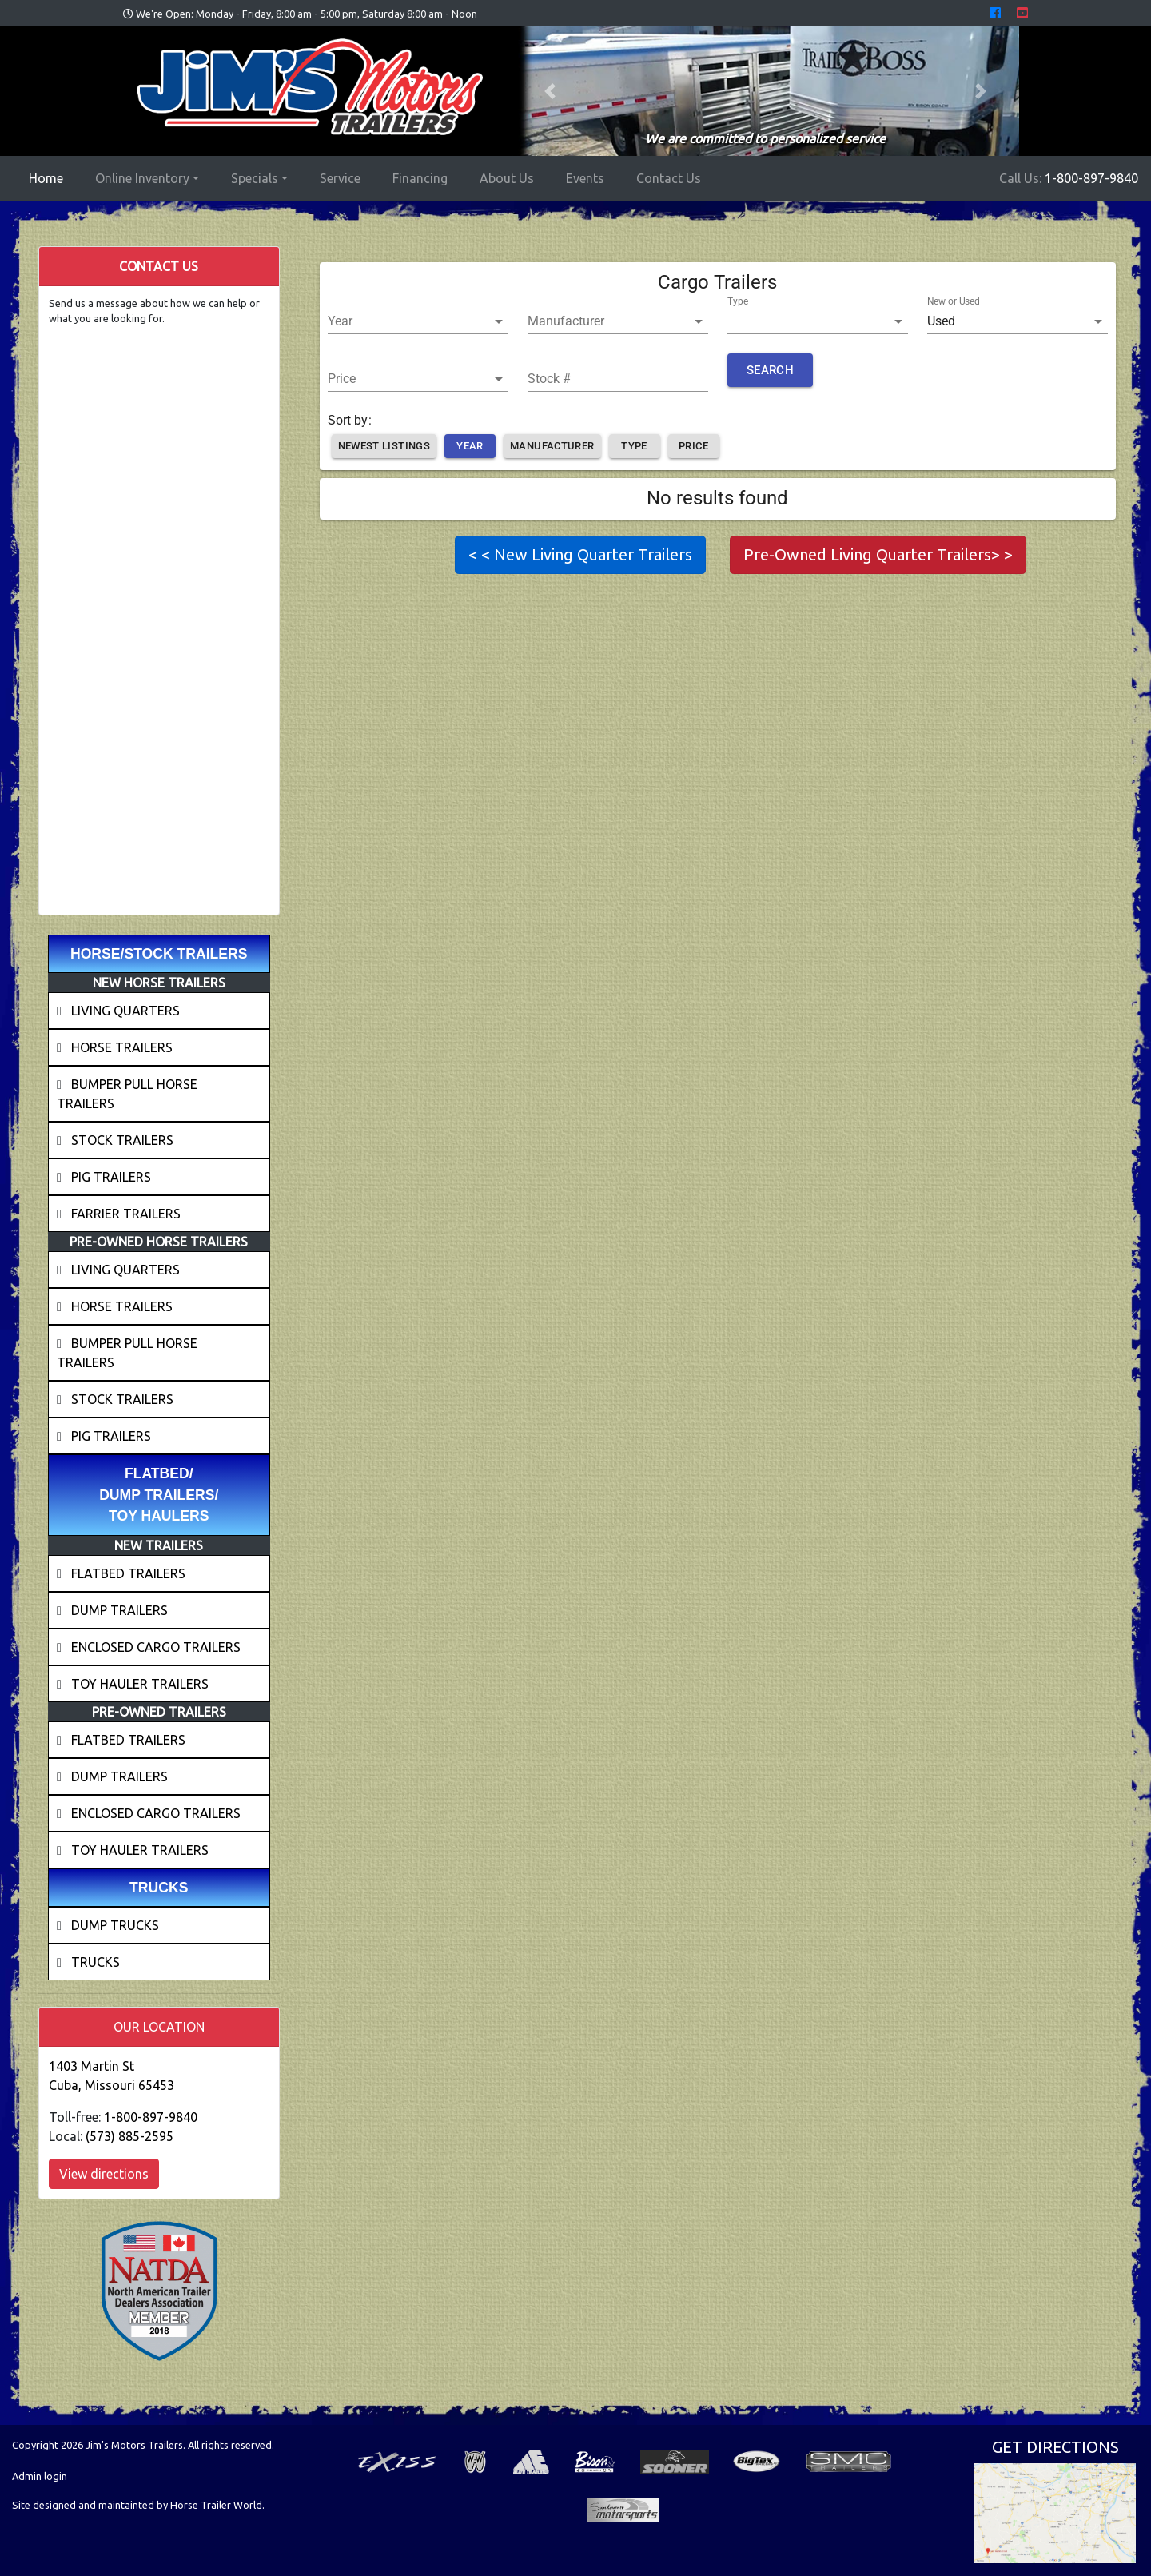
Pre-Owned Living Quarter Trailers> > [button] (878, 554)
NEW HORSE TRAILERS (159, 982)
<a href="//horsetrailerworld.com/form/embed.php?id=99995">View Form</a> (159, 613)
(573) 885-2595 (129, 2136)
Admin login (39, 2476)
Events (585, 178)
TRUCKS (95, 1962)
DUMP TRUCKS (115, 1925)
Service (340, 178)
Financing (420, 178)
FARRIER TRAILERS (126, 1213)
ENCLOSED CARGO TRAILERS (156, 1647)
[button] (549, 91)
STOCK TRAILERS (122, 1140)
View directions (104, 2174)
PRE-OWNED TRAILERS (159, 1712)
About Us (507, 178)
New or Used (953, 301)
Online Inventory (142, 178)
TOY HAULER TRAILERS (140, 1684)
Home (49, 176)
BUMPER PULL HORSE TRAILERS (127, 1094)
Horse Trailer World (216, 2504)
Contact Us (668, 178)
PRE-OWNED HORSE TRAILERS (159, 1241)
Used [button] (941, 321)
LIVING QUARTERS (125, 1010)
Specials (254, 178)
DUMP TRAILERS (119, 1610)
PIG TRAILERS (111, 1177)
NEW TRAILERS (158, 1545)
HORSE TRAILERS (122, 1047)
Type (737, 301)
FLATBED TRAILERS (128, 1573)
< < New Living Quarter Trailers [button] (580, 554)
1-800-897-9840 (1091, 178)
